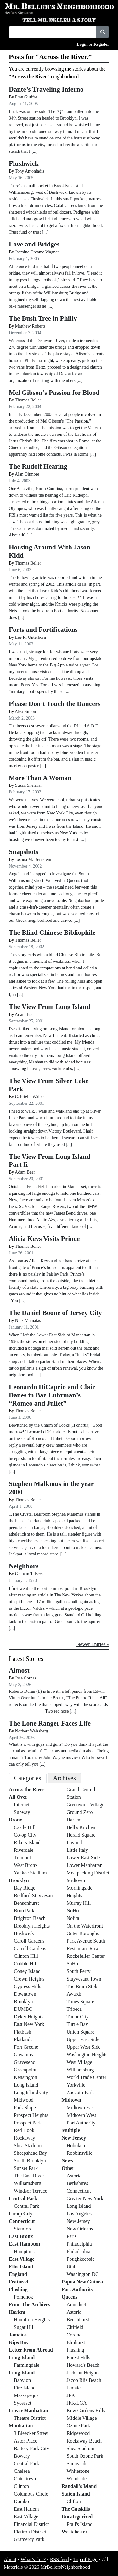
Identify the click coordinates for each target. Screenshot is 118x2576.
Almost (19, 1670)
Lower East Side (83, 1857)
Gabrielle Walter (29, 1096)
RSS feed (59, 2559)
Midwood (23, 2100)
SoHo (72, 1963)
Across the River (26, 1789)
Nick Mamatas (28, 1320)
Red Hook (24, 2130)
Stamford (23, 2228)
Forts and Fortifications (43, 629)
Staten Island (76, 2493)
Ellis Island (21, 2266)
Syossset (22, 2403)
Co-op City (25, 1835)
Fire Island (25, 2387)
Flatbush (22, 2031)
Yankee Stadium (30, 1872)
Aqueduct (76, 2304)
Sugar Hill (24, 2327)
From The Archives (29, 2304)
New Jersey (74, 2138)
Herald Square (81, 1835)
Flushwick (23, 163)
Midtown (76, 1880)
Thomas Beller (28, 400)
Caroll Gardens (29, 1941)
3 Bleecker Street (31, 2433)
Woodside (77, 2478)
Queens (70, 2297)
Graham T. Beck (29, 1574)
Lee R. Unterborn (30, 637)
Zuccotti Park (80, 2092)
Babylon (22, 2380)
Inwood (74, 1842)
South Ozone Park (85, 2456)
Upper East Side (83, 2039)
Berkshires (77, 2183)
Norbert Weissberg (31, 1731)
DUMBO (23, 2009)
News (67, 2160)
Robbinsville (80, 2153)
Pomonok (23, 2297)
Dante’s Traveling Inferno (46, 89)
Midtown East (81, 2107)
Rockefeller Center (86, 1956)
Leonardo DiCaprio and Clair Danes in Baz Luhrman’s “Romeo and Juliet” (52, 1395)
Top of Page (85, 2559)
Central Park (23, 2198)
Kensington (25, 2077)
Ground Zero (80, 1812)
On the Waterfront (85, 1925)
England (18, 2274)
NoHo (73, 1910)
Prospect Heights (31, 2115)
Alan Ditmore (27, 474)
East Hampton (24, 2244)
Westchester (75, 2531)
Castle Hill (25, 1827)
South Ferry (79, 1971)
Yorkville (76, 2084)
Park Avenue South (86, 1941)
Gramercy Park (29, 2539)
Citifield (75, 2327)
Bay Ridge (24, 1888)
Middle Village (82, 2418)
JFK (71, 2395)
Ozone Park (78, 2425)
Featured (18, 2281)
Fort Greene (26, 2047)
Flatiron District (30, 2531)
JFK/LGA (77, 2403)
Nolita (73, 1918)
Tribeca (74, 2009)
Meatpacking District (88, 1872)
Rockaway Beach (84, 2440)
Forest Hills (78, 2357)
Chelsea (22, 2471)
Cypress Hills (27, 1986)
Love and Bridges (34, 244)
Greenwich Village (85, 1804)
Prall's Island (80, 2524)
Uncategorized (77, 2516)
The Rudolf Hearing (38, 466)
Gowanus (23, 2054)
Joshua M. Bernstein (33, 859)
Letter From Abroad (31, 2350)
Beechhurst (78, 2319)
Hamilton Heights (32, 2319)
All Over (18, 1797)
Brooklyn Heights (32, 1925)
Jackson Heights (83, 2372)
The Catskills (76, 2509)
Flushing (18, 2289)
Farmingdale (26, 2365)
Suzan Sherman (28, 785)
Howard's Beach (83, 2365)
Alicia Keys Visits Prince (44, 1238)
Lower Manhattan (28, 2410)
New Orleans (80, 2228)
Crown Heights (29, 1978)
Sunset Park (26, 2168)
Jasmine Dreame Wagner (37, 252)
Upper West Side (84, 2047)
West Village (79, 2062)
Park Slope (25, 2107)
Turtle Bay (77, 2024)
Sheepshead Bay (30, 2153)
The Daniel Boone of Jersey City (55, 1313)
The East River (29, 2175)
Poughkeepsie (81, 2259)
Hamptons (24, 2251)
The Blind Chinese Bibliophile (52, 932)
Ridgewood (78, 2433)
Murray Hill (79, 1903)
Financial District (31, 2524)
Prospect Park (28, 2122)
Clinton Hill (26, 1956)
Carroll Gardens (30, 1948)
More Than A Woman (40, 778)
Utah (71, 2266)
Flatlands (23, 2039)
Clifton (74, 2501)
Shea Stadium (28, 2145)
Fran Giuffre (26, 97)
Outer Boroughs (83, 1933)
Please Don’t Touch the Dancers (55, 704)
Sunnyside (77, 2463)
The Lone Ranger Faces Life (50, 1723)
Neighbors (23, 1566)
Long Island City (31, 2092)
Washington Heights (87, 2054)
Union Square (80, 2031)
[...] (73, 1711)
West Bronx (26, 1865)
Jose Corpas (25, 1678)
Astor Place (25, 2440)
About (10, 2559)
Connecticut (22, 2221)
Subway (22, 1812)
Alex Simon (25, 711)
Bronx (15, 1819)
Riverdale (23, 1850)
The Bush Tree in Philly (43, 318)
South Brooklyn (30, 2160)
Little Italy (77, 1850)
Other (68, 2168)
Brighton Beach (30, 1918)
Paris (72, 2236)
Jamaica (18, 2334)
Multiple (71, 2130)
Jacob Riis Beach (84, 2380)
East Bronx (21, 2236)
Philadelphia (79, 2244)
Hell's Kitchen (81, 1827)
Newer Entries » (92, 1644)
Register (101, 44)
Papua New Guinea (82, 2281)
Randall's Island (79, 2486)
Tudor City (78, 2016)
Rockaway (24, 2138)
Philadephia (79, 2251)
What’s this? (33, 2559)
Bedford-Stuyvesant (34, 1895)
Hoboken (76, 2145)
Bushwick (24, 1933)
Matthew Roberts (30, 326)
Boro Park (24, 1910)
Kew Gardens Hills (86, 2410)
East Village (21, 2259)
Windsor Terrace (30, 2191)
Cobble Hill (25, 1963)
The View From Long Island (49, 1006)
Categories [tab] (27, 1777)
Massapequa (26, 2395)
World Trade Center (87, 2077)
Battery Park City (31, 2448)
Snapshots (23, 852)
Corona (74, 2334)
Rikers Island (27, 1842)
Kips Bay (19, 2342)
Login (82, 44)
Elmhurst (76, 2342)
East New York (29, 2024)
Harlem (17, 2312)
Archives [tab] (64, 1777)
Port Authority (81, 2122)
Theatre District (30, 2418)
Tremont (22, 1857)
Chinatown (25, 2478)
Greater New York (85, 2198)
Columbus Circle (31, 2493)
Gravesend (24, 2062)
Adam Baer (25, 1014)
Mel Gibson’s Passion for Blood (54, 392)
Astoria (74, 2175)
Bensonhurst (26, 1903)
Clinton (21, 2486)
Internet (22, 1804)
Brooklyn (19, 1880)
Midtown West (81, 2115)
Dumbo (21, 2501)
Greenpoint (25, 2069)
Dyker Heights (28, 2016)
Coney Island (27, 1971)
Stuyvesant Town (84, 1978)
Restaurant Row (83, 1948)
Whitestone (78, 2471)
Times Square (80, 2001)
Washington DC (83, 2274)
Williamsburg (27, 2183)
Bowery (22, 2456)
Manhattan (21, 2425)
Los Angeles (79, 2213)
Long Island (26, 2084)
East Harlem (26, 2509)
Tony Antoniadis (29, 171)
